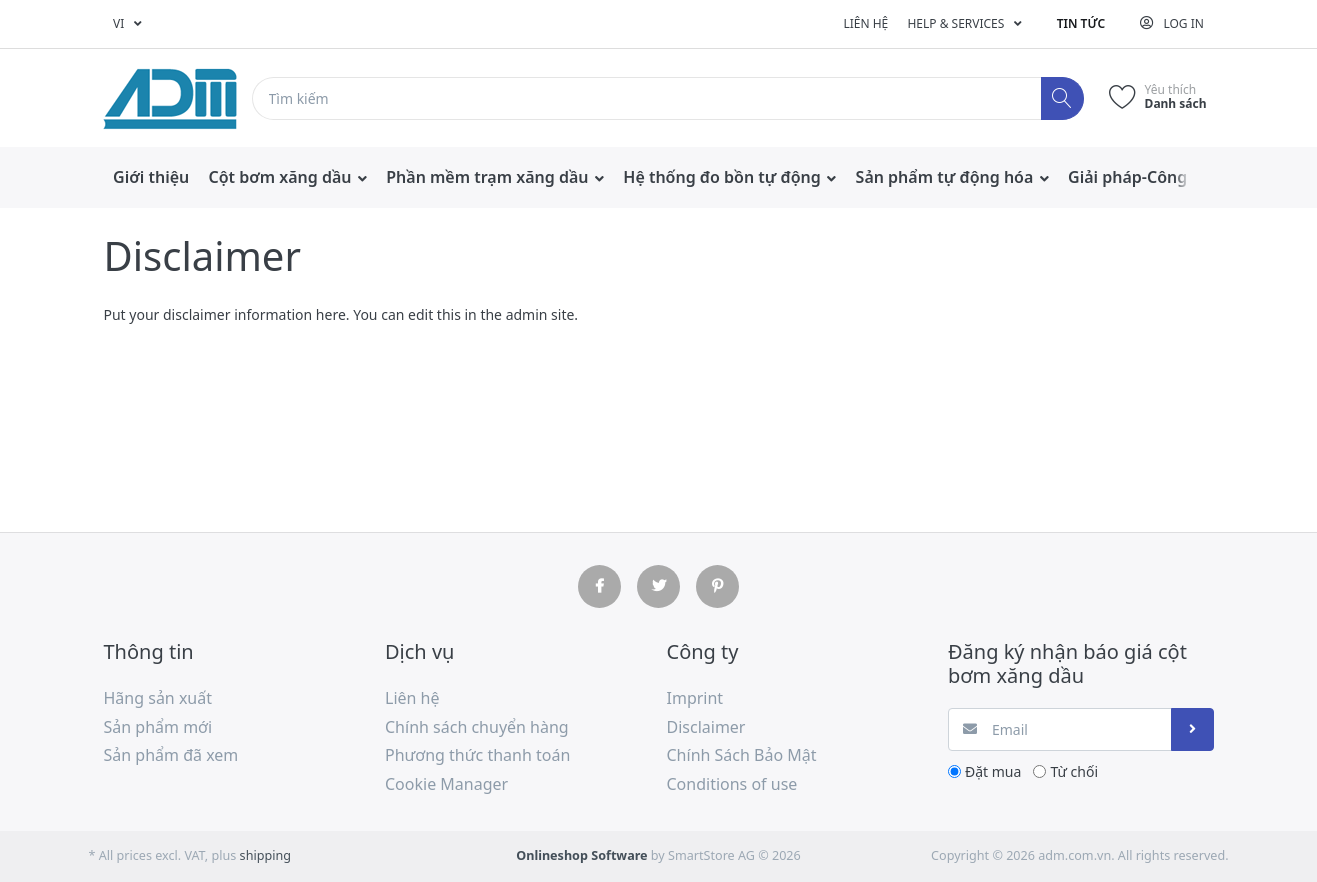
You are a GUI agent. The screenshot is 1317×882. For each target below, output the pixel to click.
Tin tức (1081, 23)
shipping (265, 855)
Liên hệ (865, 23)
